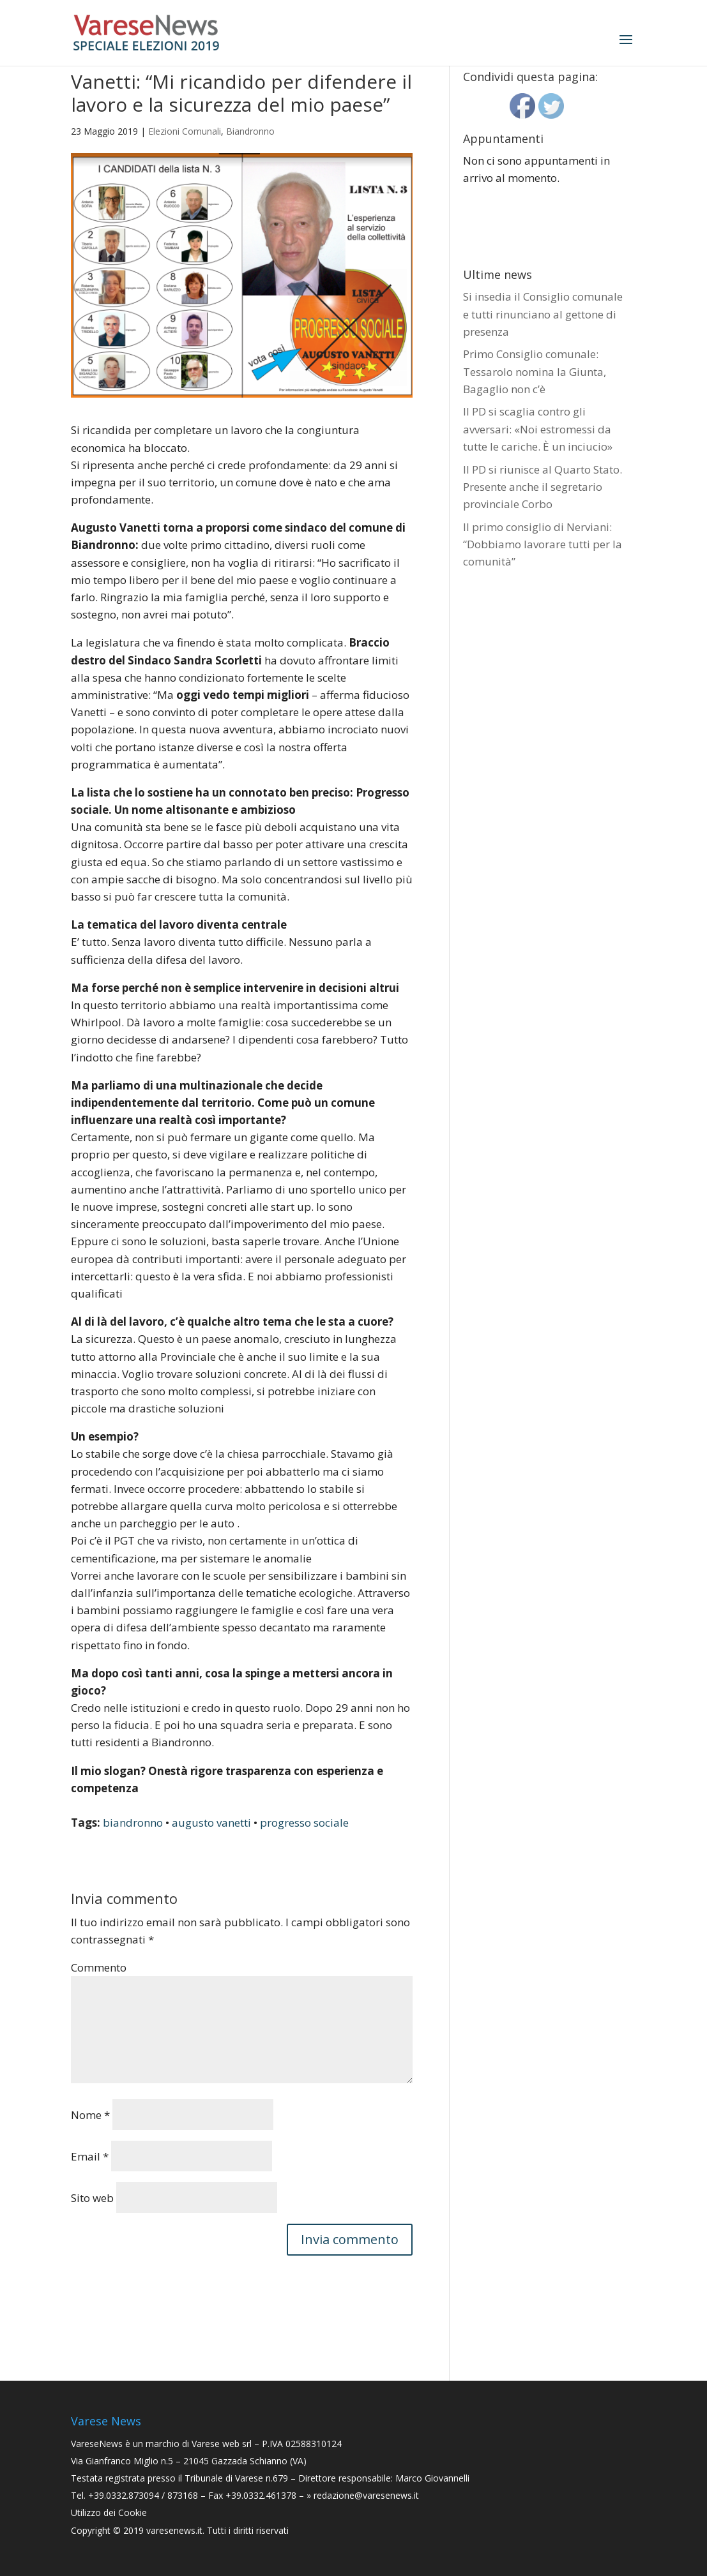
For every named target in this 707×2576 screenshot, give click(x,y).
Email (90, 2156)
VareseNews (97, 2443)
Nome (90, 2115)
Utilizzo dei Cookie (109, 2512)
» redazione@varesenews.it (363, 2495)
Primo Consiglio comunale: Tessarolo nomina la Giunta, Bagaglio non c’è (534, 371)
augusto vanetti (211, 1822)
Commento (98, 1967)
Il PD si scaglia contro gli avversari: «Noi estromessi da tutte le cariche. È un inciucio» (537, 428)
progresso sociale (304, 1822)
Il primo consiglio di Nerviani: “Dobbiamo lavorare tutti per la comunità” (542, 544)
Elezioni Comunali (184, 131)
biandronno (133, 1822)
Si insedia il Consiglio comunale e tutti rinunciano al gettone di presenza (543, 313)
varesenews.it (174, 2530)
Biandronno (250, 131)
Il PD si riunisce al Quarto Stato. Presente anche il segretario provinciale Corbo (542, 486)
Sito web (92, 2197)
